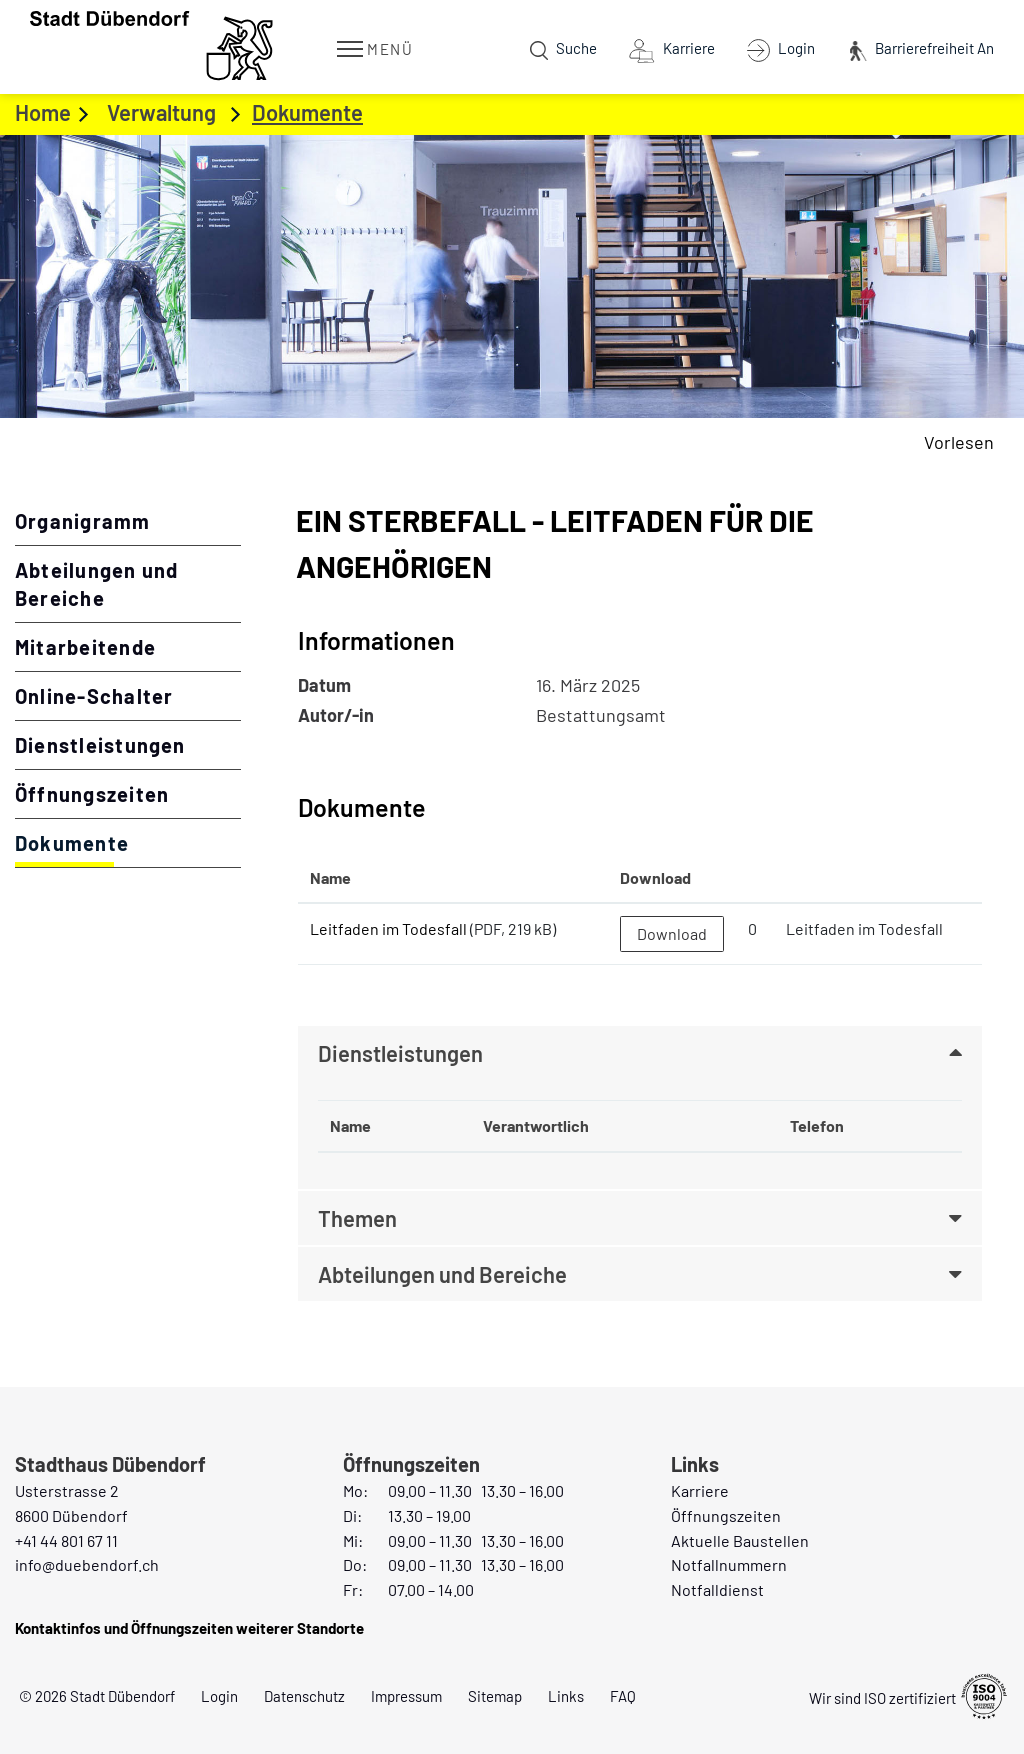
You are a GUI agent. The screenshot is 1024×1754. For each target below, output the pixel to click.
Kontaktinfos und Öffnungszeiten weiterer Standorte (189, 1628)
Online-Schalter (94, 696)
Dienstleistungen (100, 745)
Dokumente (128, 842)
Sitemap (495, 1696)
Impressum (406, 1696)
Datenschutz (304, 1696)
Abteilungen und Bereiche (96, 584)
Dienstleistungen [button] (400, 1053)
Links (566, 1696)
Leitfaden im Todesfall (388, 928)
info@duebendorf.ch (87, 1564)
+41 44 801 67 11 (66, 1540)
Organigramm (83, 521)
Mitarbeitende (85, 647)
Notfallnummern (729, 1564)
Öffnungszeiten (92, 794)
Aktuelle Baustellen (740, 1540)
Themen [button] (357, 1218)
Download (672, 933)
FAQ (623, 1696)
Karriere (700, 1490)
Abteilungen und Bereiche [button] (442, 1274)
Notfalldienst (717, 1589)
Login (219, 1696)
